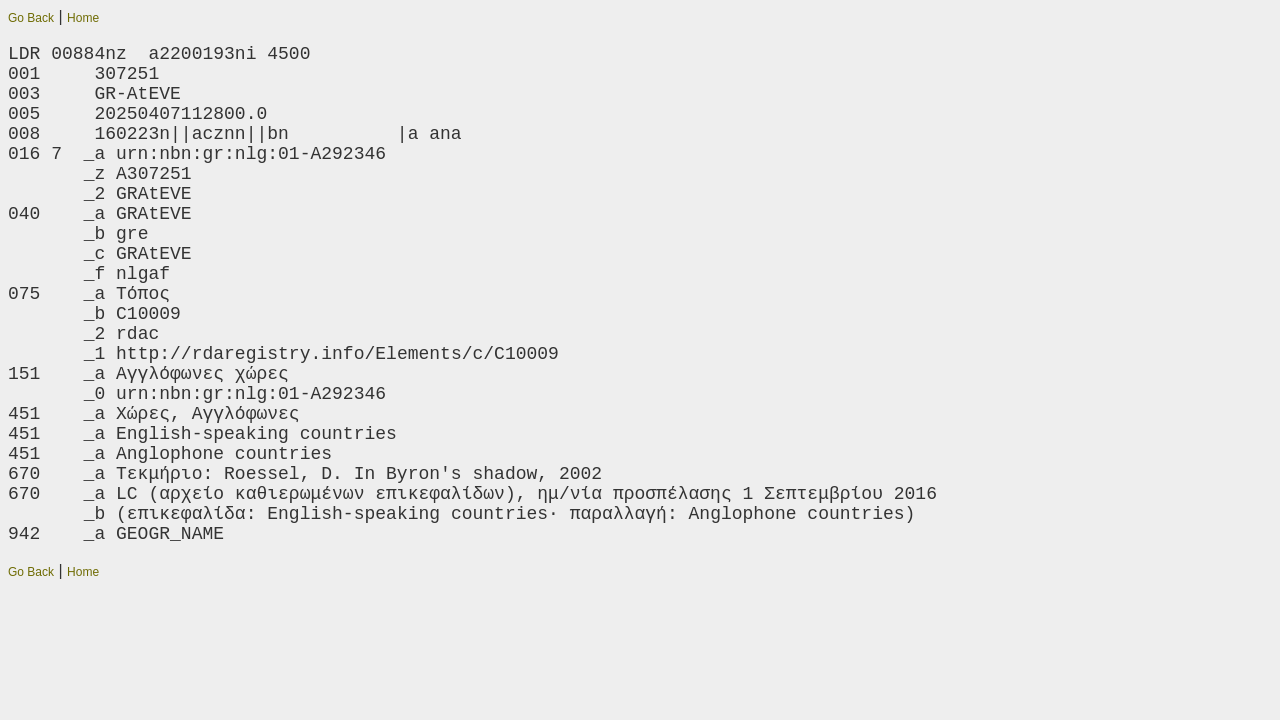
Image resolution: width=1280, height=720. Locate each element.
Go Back (31, 18)
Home (83, 18)
